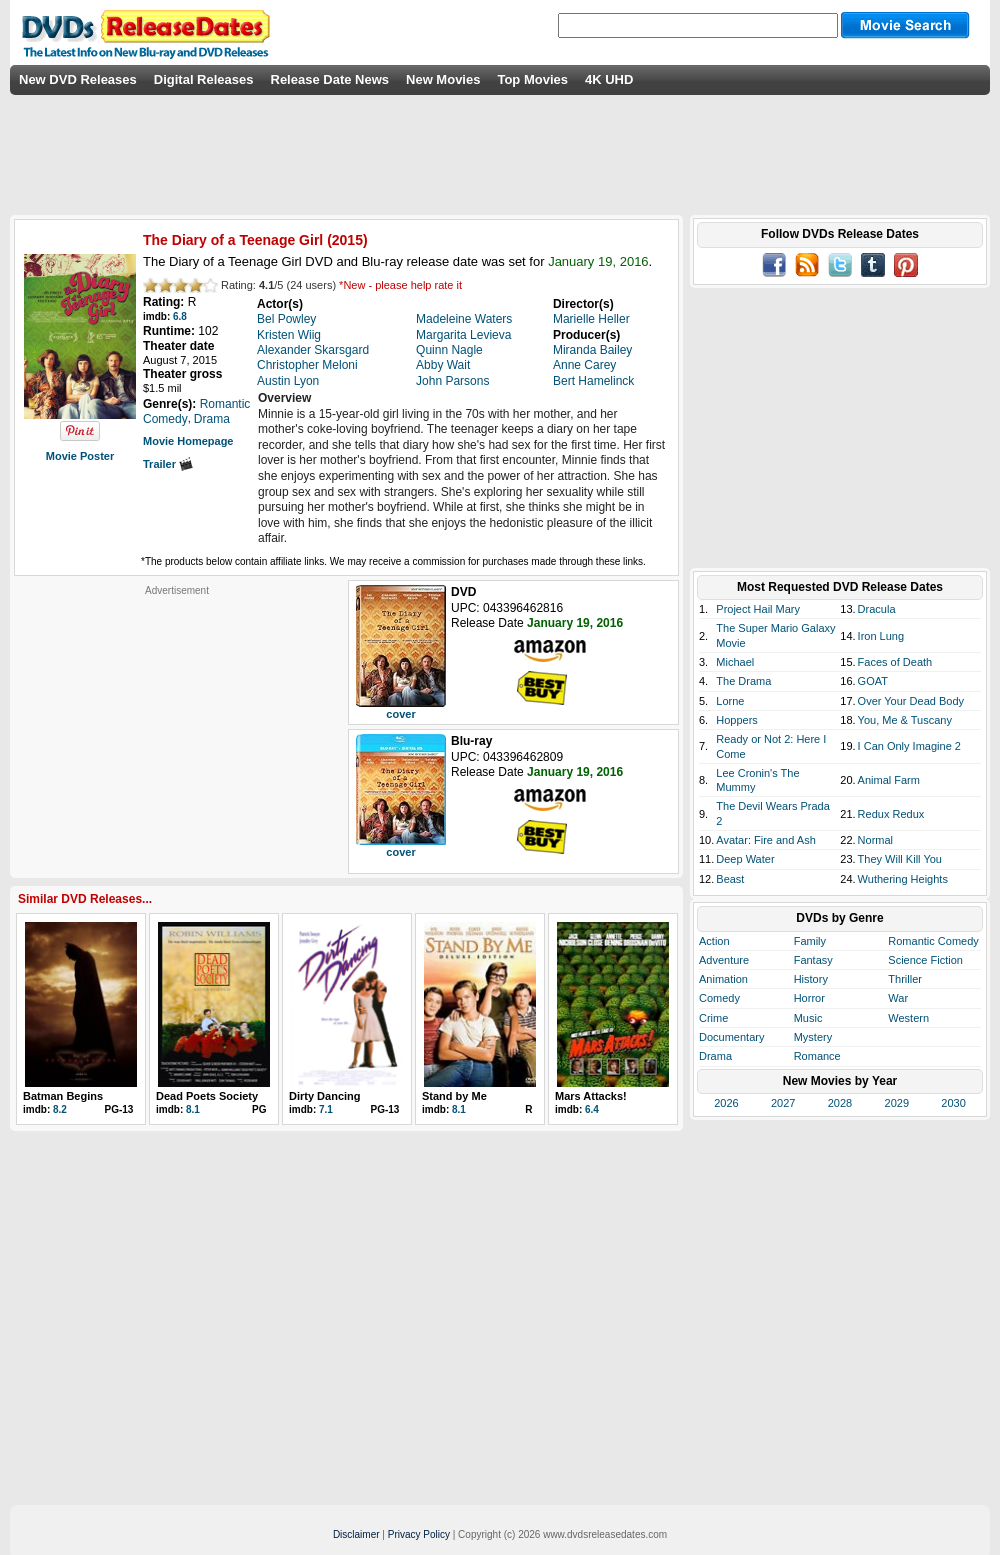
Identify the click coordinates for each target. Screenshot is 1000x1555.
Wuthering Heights (903, 879)
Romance (817, 1056)
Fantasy (813, 960)
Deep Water (745, 859)
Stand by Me (454, 1096)
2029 (897, 1103)
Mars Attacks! (591, 1096)
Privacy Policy (419, 1534)
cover (400, 714)
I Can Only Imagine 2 (909, 746)
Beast (730, 879)
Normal (875, 840)
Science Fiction (925, 960)
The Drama (743, 681)
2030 (953, 1103)
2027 (783, 1103)
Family (810, 941)
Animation (723, 979)
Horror (809, 998)
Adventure (724, 960)
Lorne (730, 701)
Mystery (813, 1037)
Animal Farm (889, 780)
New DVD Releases (78, 79)
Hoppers (737, 720)
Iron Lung (881, 636)
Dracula (877, 609)
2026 (726, 1103)
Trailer (168, 464)
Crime (713, 1018)
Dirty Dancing (325, 1096)
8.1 (193, 1109)
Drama (715, 1056)
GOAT (873, 681)
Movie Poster (80, 456)
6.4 (592, 1109)
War (898, 998)
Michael (735, 662)
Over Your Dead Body (911, 701)
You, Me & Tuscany (905, 720)
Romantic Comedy (933, 941)
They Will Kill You (900, 859)
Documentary (731, 1037)
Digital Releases (204, 79)
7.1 (326, 1109)
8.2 (60, 1109)
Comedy (719, 998)
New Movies (443, 79)
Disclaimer (356, 1534)
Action (714, 941)
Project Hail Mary (758, 609)
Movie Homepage (188, 441)
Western (908, 1018)
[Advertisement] (177, 722)
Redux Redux (891, 814)
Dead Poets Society (207, 1096)
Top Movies (532, 79)
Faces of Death (895, 662)
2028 (840, 1103)
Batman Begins (63, 1096)
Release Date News (330, 79)
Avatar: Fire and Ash (765, 840)
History (811, 979)
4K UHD (609, 79)
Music (808, 1018)
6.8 (180, 316)
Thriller (905, 979)
